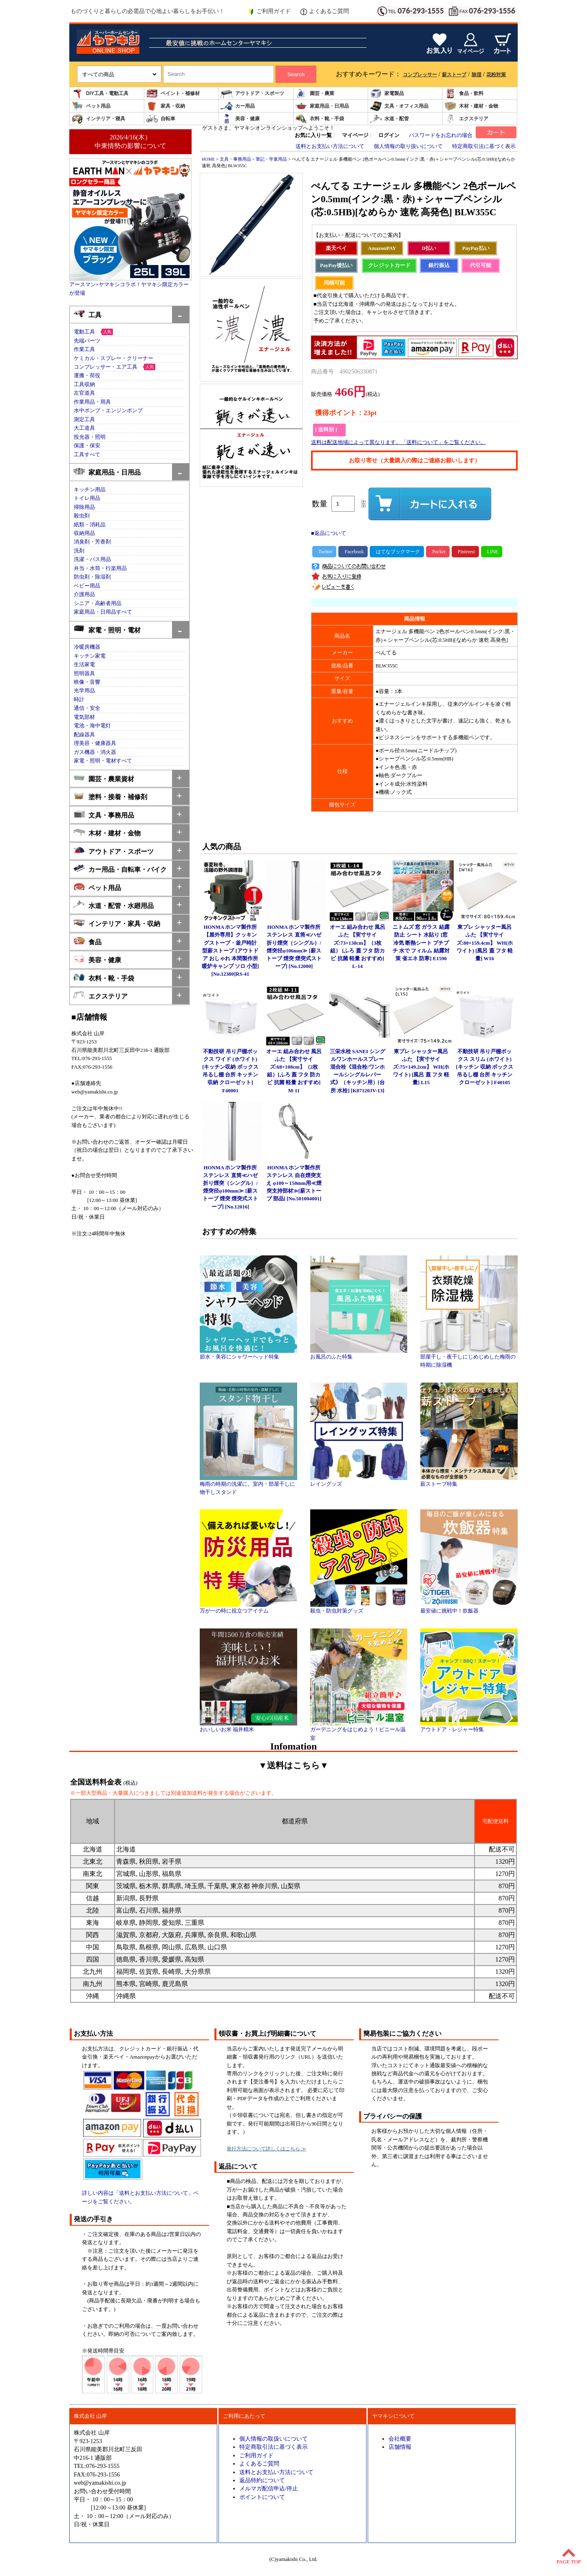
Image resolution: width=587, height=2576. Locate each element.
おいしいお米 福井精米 (248, 1726)
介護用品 (84, 594)
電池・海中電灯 (92, 726)
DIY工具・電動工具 (99, 93)
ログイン (388, 135)
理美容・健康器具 (95, 743)
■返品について (328, 533)
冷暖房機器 (87, 647)
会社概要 (399, 2438)
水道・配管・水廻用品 (113, 905)
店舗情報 (399, 2446)
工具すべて (87, 454)
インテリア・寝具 (98, 119)
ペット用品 (90, 106)
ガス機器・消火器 (95, 752)
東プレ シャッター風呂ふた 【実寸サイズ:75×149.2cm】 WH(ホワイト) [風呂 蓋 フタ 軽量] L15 (421, 1067)
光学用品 (84, 691)
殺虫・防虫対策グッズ (359, 1608)
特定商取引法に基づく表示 (484, 146)
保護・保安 (87, 445)
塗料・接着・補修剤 (110, 796)
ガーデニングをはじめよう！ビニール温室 (359, 1731)
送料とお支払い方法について (330, 146)
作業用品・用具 (92, 402)
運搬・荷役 (87, 375)
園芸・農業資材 (103, 778)
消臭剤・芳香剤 (92, 542)
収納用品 (84, 533)
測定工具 (84, 419)
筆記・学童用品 (271, 159)
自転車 (160, 119)
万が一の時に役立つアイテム (248, 1608)
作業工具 (84, 349)
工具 (87, 314)
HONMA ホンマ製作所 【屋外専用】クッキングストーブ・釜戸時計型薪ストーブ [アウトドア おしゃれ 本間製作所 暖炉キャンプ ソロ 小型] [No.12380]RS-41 (230, 950)
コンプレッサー (420, 74)
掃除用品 (84, 507)
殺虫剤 (82, 516)
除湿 (476, 74)
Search (296, 74)
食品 (87, 941)
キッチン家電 (90, 656)
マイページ (355, 135)
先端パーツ (87, 341)
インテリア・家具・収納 (116, 923)
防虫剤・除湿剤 (92, 577)
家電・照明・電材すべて (103, 761)
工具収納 (84, 384)
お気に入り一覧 (313, 135)
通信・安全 (87, 708)
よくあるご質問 (324, 11)
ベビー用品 (87, 586)
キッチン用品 (90, 490)
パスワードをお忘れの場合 (440, 135)
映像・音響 (87, 682)
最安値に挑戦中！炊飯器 (469, 1608)
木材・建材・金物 (471, 106)
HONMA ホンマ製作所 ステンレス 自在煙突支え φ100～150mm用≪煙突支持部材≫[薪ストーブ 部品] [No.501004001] (294, 1183)
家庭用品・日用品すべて (103, 612)
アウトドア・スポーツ (252, 93)
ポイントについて (262, 2497)
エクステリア (466, 119)
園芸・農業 (314, 93)
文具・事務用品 (103, 814)
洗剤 (79, 551)
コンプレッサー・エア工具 (105, 367)
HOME (208, 159)
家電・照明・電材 (107, 629)
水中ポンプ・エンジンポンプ (108, 410)
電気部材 (84, 717)
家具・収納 (165, 106)
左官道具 (84, 393)
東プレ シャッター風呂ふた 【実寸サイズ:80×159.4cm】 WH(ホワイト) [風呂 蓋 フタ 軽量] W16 (485, 942)
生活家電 (84, 664)
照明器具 (84, 673)
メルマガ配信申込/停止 (268, 2488)
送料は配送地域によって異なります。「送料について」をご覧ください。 (398, 442)
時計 (79, 700)
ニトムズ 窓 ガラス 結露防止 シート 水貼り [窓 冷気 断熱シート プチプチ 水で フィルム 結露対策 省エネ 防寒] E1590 (421, 942)
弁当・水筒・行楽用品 (100, 568)
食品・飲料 (463, 93)
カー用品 (238, 106)
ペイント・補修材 (173, 93)
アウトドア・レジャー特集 (469, 1726)
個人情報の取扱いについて (273, 2438)
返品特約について (262, 2480)
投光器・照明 (90, 437)
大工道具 (84, 428)
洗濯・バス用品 (92, 559)
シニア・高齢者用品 (97, 603)
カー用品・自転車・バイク (120, 868)
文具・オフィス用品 (399, 106)
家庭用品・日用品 (322, 106)
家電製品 (387, 93)
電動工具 (84, 332)
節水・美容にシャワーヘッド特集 (248, 1354)
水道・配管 (389, 119)
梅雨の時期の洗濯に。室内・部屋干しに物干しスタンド (248, 1485)
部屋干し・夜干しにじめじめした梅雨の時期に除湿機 (469, 1358)
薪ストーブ (454, 74)
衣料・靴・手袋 (319, 119)
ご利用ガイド (269, 11)
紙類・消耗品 (90, 525)
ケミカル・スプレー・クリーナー (113, 358)
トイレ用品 (87, 498)
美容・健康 (240, 119)
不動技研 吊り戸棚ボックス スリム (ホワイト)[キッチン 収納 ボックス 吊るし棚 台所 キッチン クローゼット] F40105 (485, 1067)
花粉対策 (496, 74)
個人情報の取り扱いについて (408, 146)
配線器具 (84, 735)
